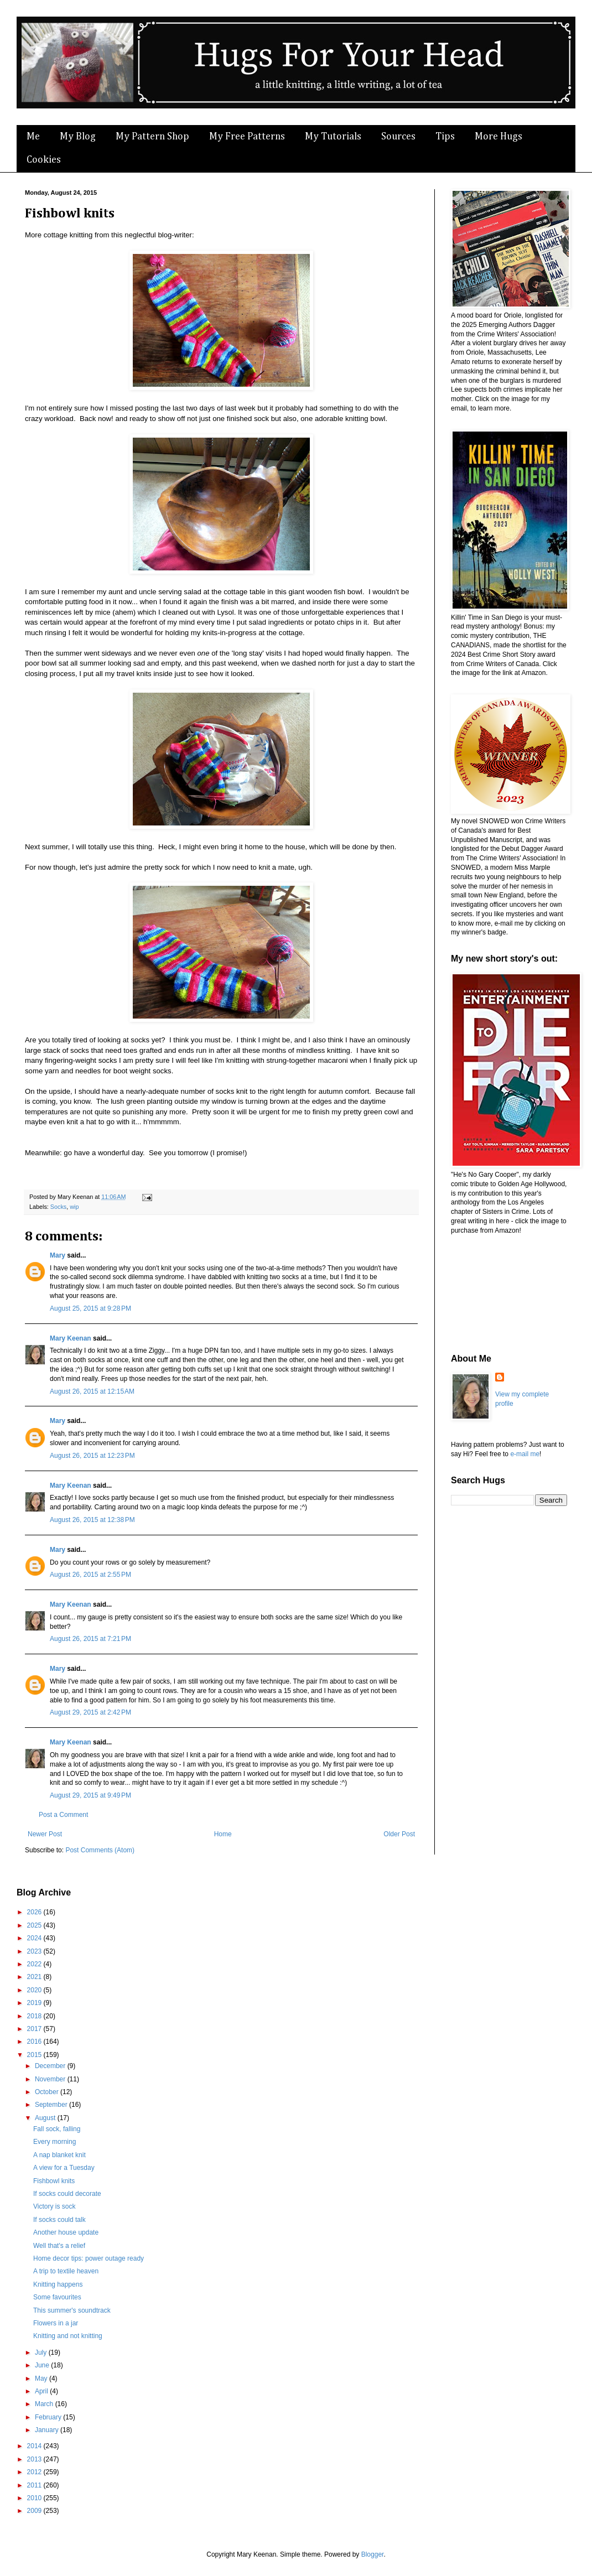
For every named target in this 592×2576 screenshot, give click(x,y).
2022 (35, 1964)
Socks (58, 1206)
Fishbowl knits (54, 2181)
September (52, 2104)
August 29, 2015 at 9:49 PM (90, 1795)
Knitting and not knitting (67, 2336)
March (45, 2404)
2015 (35, 2055)
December (51, 2066)
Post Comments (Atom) (99, 1850)
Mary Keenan (70, 1338)
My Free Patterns (247, 137)
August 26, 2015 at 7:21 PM (90, 1639)
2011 (35, 2485)
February (49, 2417)
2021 (35, 1977)
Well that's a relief (59, 2246)
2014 (35, 2446)
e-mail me (524, 1454)
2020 (35, 1990)
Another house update (65, 2232)
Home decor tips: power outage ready (88, 2258)
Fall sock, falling (56, 2129)
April (42, 2391)
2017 (35, 2029)
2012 (35, 2472)
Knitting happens (57, 2284)
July (42, 2352)
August (46, 2118)
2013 (35, 2459)
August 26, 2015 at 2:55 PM (90, 1574)
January (47, 2430)
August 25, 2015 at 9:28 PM (90, 1308)
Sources (398, 137)
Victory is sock (54, 2206)
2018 (35, 2016)
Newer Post (45, 1834)
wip (74, 1206)
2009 (35, 2511)
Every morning (54, 2142)
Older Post (399, 1834)
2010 (35, 2498)
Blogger (372, 2554)
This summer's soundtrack (72, 2310)
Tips (445, 137)
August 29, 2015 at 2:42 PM (90, 1712)
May (42, 2378)
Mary (57, 1255)
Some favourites (57, 2297)
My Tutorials (333, 137)
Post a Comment (63, 1815)
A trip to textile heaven (65, 2271)
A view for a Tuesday (64, 2168)
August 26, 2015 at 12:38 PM (92, 1520)
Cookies (44, 160)
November (51, 2079)
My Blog (78, 137)
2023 (35, 1951)
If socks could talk (59, 2220)
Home (223, 1834)
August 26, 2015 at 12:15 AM (92, 1391)
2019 (35, 2003)
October (47, 2092)
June (43, 2365)
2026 (35, 1912)
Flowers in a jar (55, 2323)
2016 (35, 2041)
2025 (35, 1925)
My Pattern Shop (152, 137)
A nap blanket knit (59, 2155)
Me (33, 137)
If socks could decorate (67, 2194)
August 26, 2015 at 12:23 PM (92, 1456)
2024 (35, 1938)
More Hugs (498, 137)
